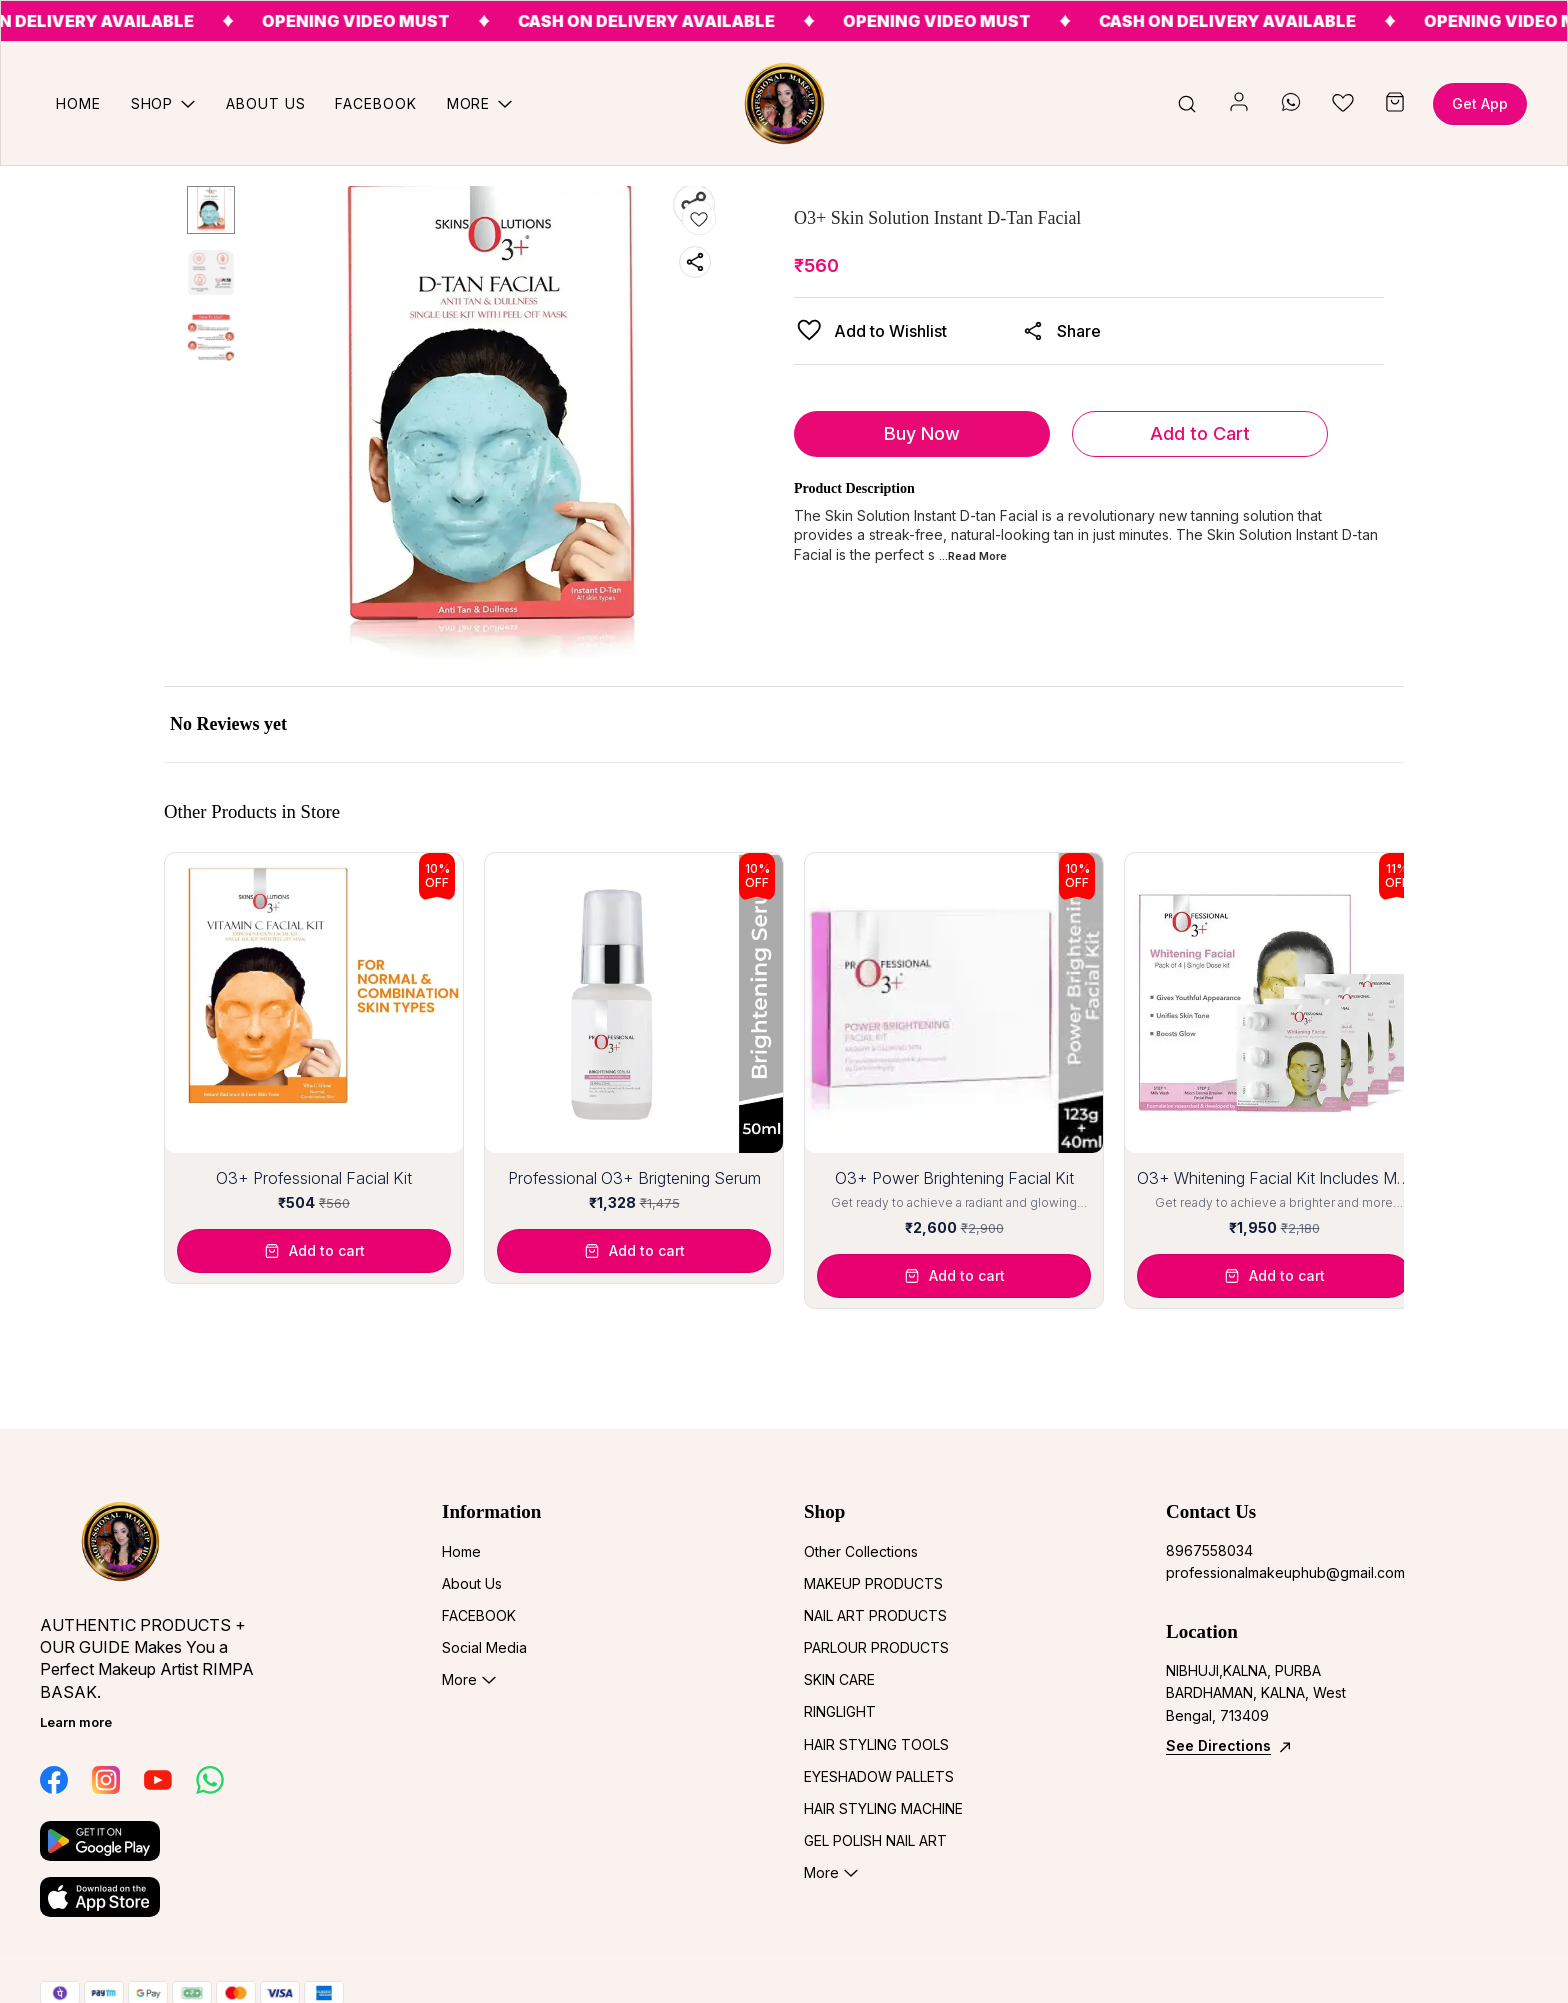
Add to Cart (1200, 433)
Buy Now (922, 433)
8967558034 (1209, 1550)
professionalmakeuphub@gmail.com (1276, 1572)
